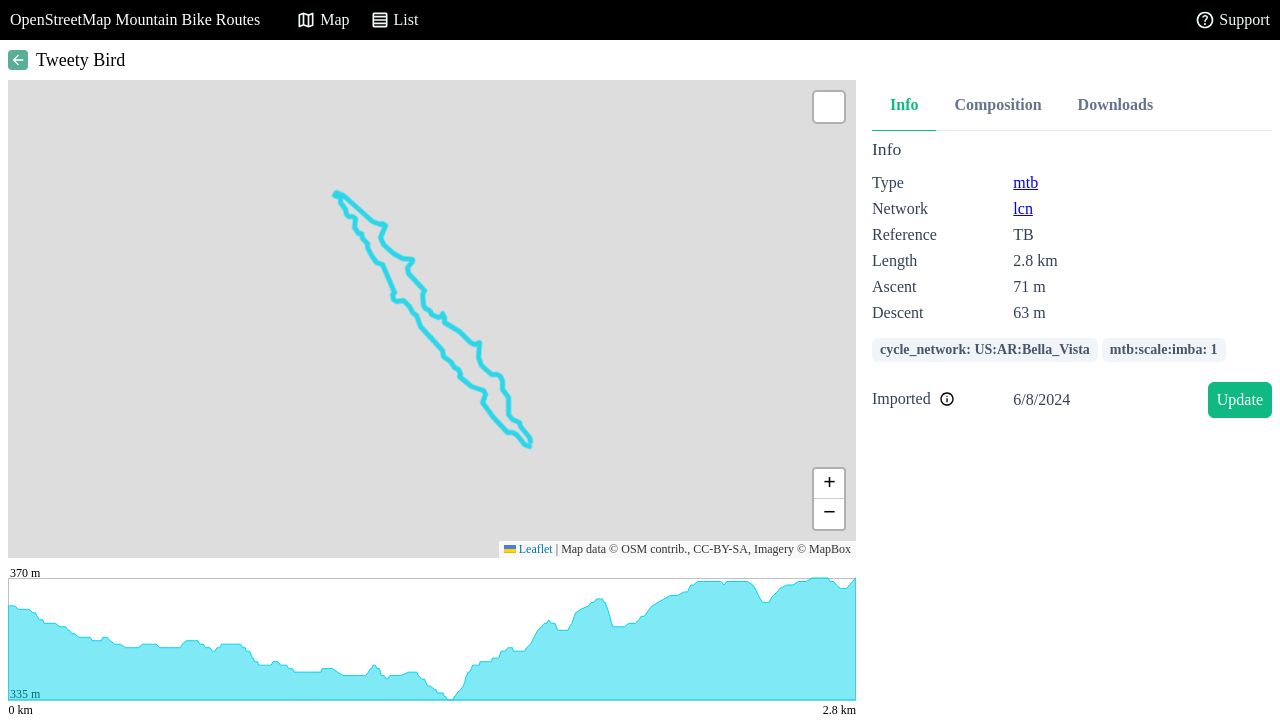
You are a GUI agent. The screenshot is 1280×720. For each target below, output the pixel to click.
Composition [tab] (997, 104)
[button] (829, 107)
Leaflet (528, 549)
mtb (1025, 182)
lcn (1023, 208)
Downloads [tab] (1116, 104)
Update (1240, 399)
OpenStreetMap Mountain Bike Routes (135, 19)
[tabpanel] (1072, 282)
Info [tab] (904, 104)
